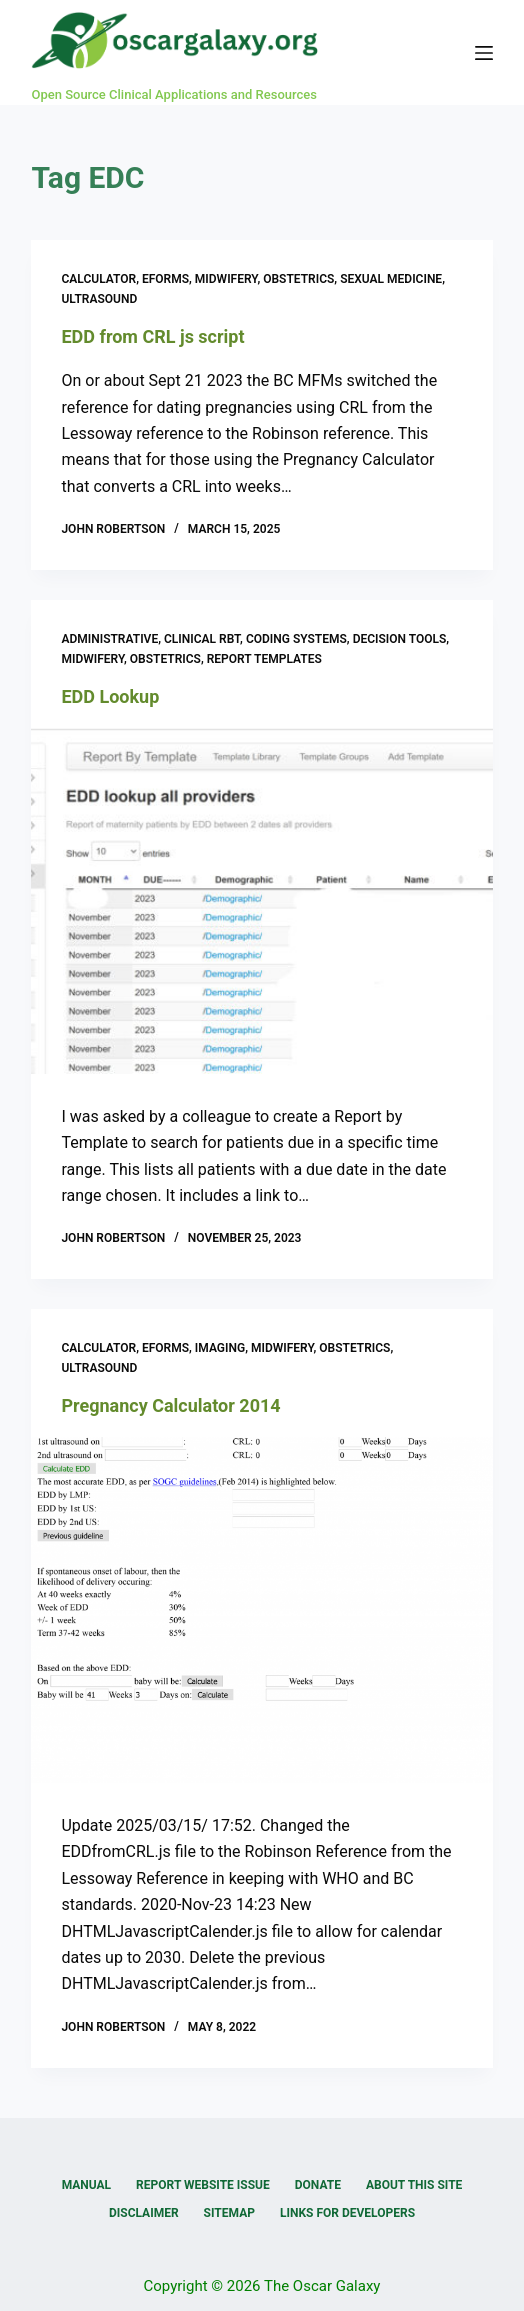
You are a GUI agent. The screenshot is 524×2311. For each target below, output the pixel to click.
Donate (318, 2185)
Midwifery (226, 279)
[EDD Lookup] (261, 901)
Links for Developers (347, 2213)
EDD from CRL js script (152, 336)
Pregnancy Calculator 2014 (170, 1405)
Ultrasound (99, 299)
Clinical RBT (202, 639)
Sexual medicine (391, 279)
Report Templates (264, 659)
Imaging (220, 1348)
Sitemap (229, 2213)
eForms (165, 279)
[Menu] (484, 53)
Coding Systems (296, 639)
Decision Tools (400, 639)
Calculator (98, 279)
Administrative (109, 639)
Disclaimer (144, 2213)
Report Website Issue (203, 2185)
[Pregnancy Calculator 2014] (261, 1610)
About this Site (414, 2185)
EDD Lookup (110, 696)
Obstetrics (298, 279)
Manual (86, 2185)
